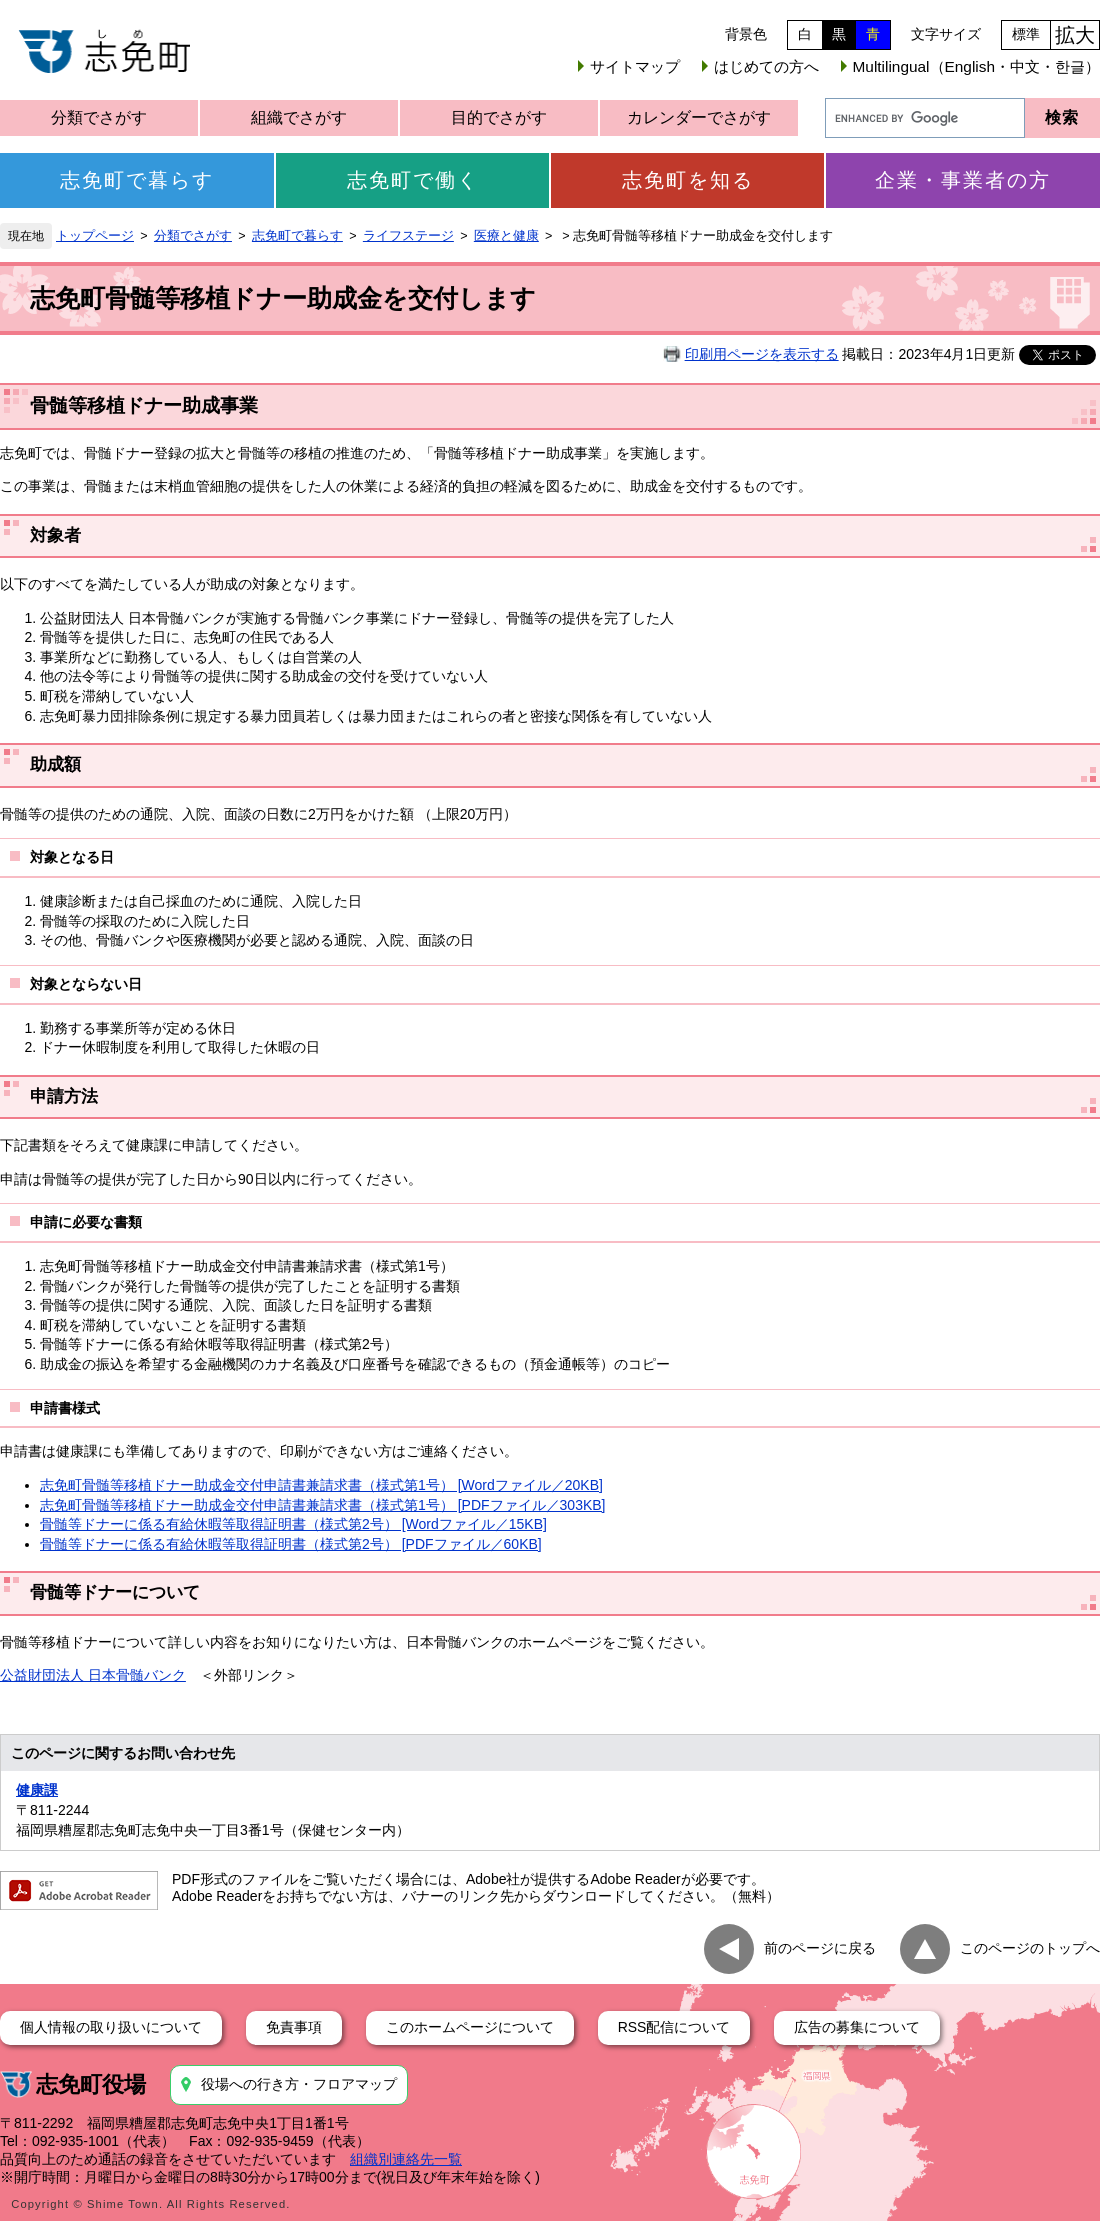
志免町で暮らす (137, 180)
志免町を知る (688, 180)
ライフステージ (408, 236)
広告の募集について (857, 2027)
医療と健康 (506, 236)
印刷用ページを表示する (762, 354)
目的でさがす (499, 117)
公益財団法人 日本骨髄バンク (93, 1675)
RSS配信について (674, 2027)
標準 (1026, 34)
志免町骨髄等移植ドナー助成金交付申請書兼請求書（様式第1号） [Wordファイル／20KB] (321, 1485)
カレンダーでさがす (699, 117)
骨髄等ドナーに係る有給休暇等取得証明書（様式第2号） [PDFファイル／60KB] (291, 1544)
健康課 (37, 1790)
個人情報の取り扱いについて (111, 2027)
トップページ (95, 236)
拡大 (1075, 35)
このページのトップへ (1030, 1948)
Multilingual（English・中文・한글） (976, 66)
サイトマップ (635, 66)
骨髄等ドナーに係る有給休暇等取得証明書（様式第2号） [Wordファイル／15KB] (293, 1524)
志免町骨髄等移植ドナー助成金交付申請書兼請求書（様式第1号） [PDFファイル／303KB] (323, 1505)
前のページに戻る (820, 1948)
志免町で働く (413, 180)
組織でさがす (299, 117)
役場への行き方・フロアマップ (299, 2084)
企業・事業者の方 (963, 180)
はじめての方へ (766, 66)
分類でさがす (99, 117)
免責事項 (294, 2027)
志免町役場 (91, 2084)
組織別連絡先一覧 (406, 2159)
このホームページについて (470, 2027)
